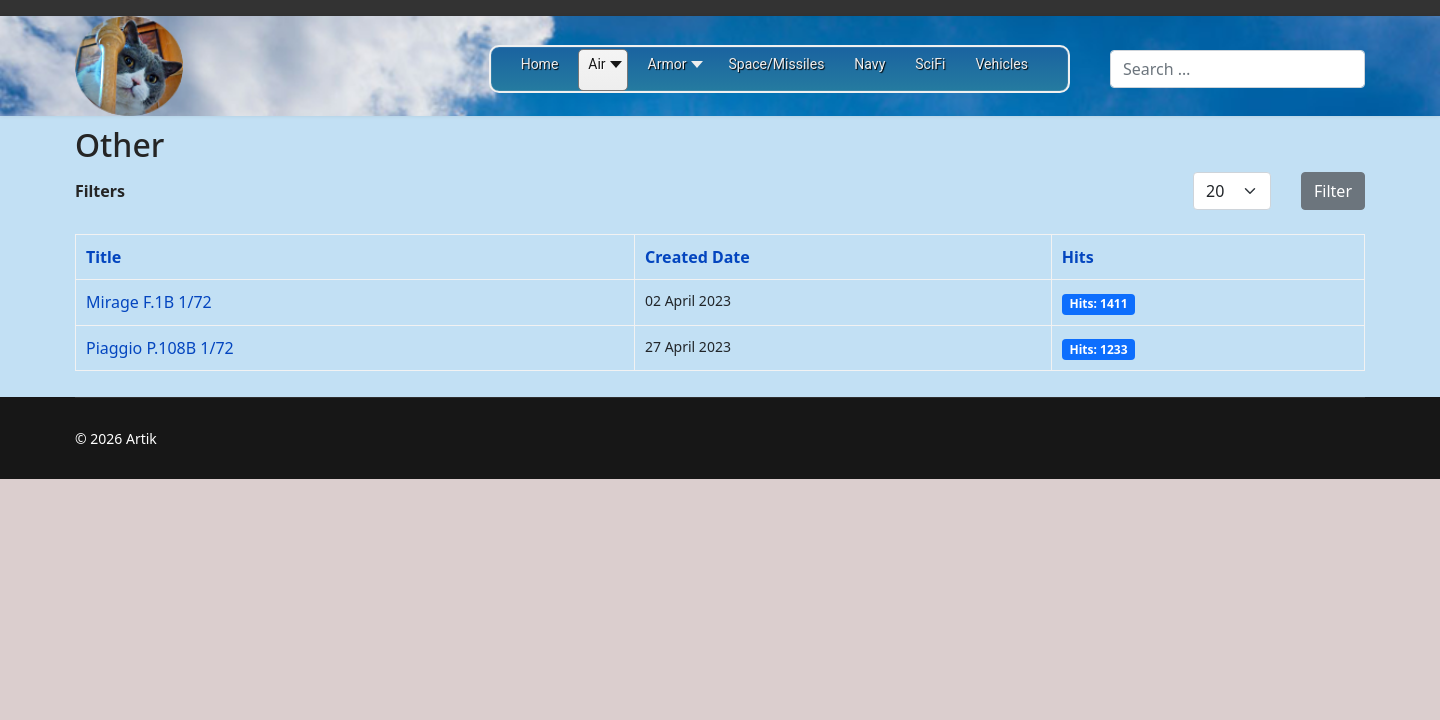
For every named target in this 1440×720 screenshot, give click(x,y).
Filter (1333, 191)
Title (103, 257)
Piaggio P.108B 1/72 (160, 348)
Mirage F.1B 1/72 (149, 302)
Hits (1078, 257)
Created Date (697, 257)
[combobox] (1237, 69)
